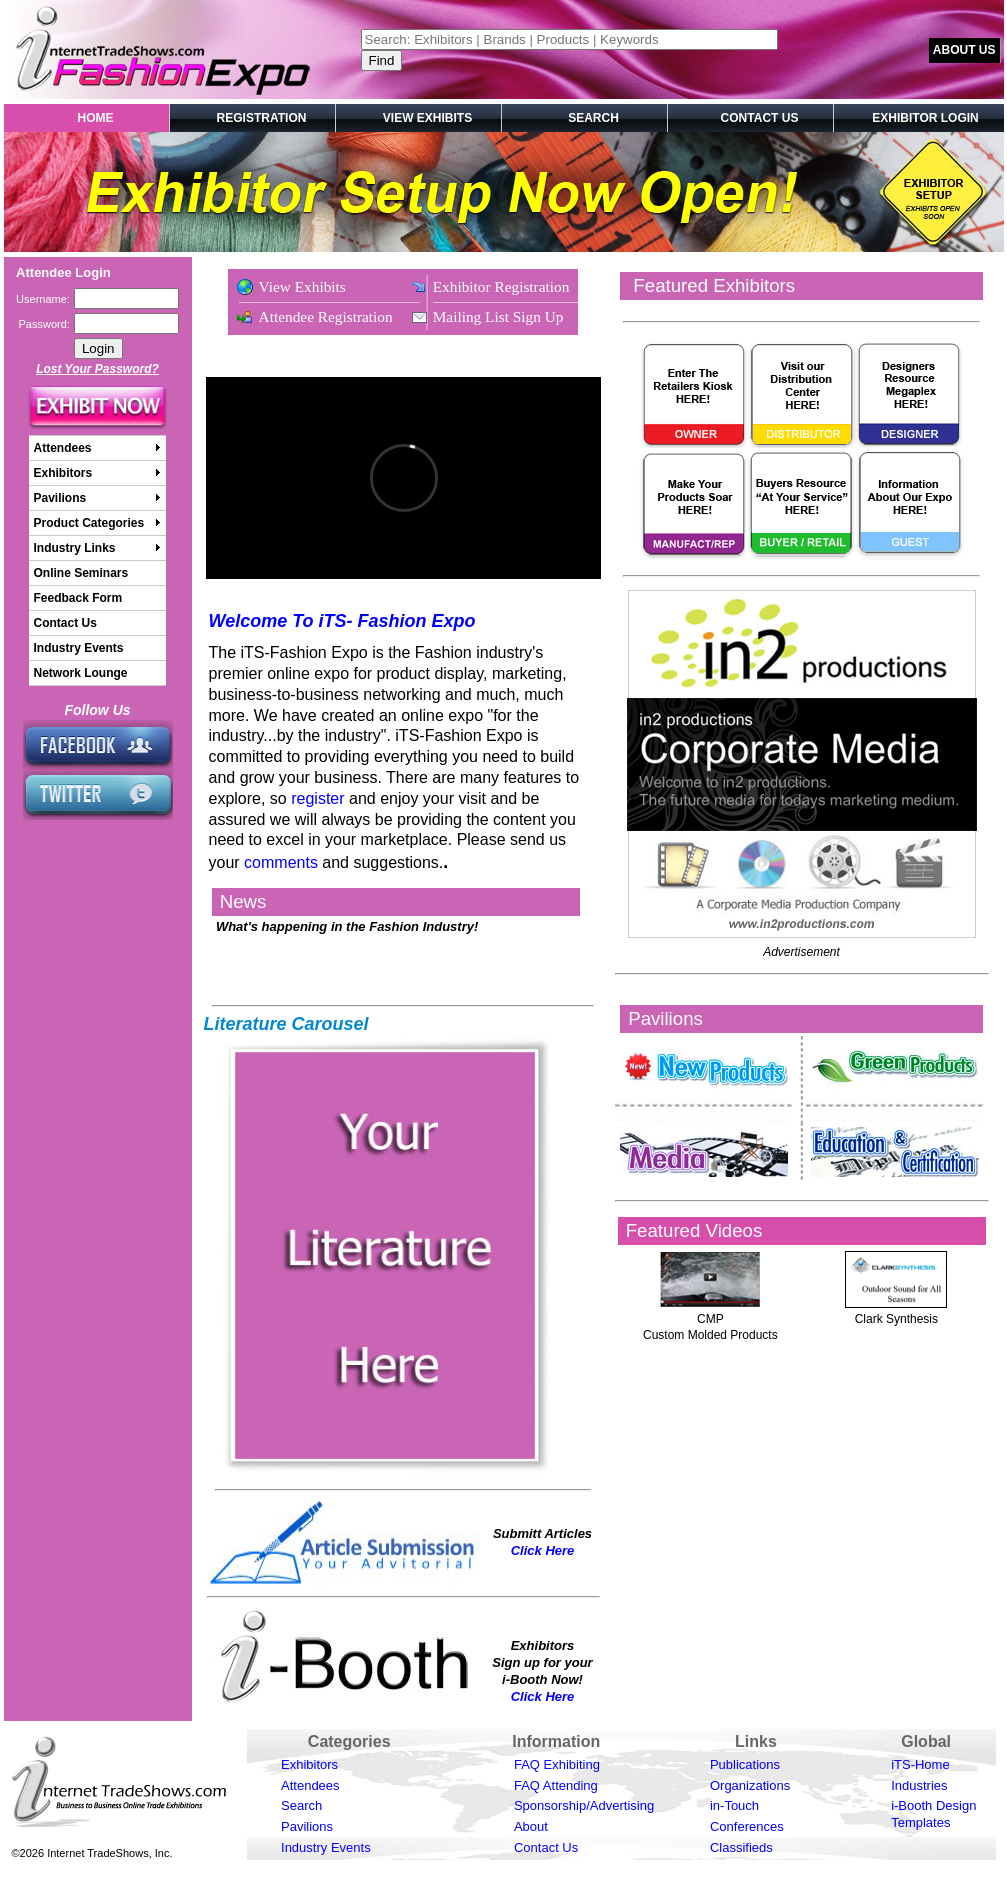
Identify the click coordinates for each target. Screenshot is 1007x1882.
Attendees (310, 1785)
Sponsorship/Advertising (584, 1805)
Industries (919, 1785)
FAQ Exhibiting (557, 1764)
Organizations (750, 1785)
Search (301, 1805)
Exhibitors (309, 1764)
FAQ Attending (556, 1785)
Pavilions (307, 1826)
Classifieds (741, 1847)
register (317, 798)
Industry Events (326, 1847)
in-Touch (734, 1805)
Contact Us (546, 1847)
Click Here (543, 1550)
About (531, 1826)
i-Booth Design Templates (933, 1814)
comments (281, 862)
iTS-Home (920, 1764)
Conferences (747, 1826)
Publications (745, 1764)
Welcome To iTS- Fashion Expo (342, 621)
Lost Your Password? (97, 369)
